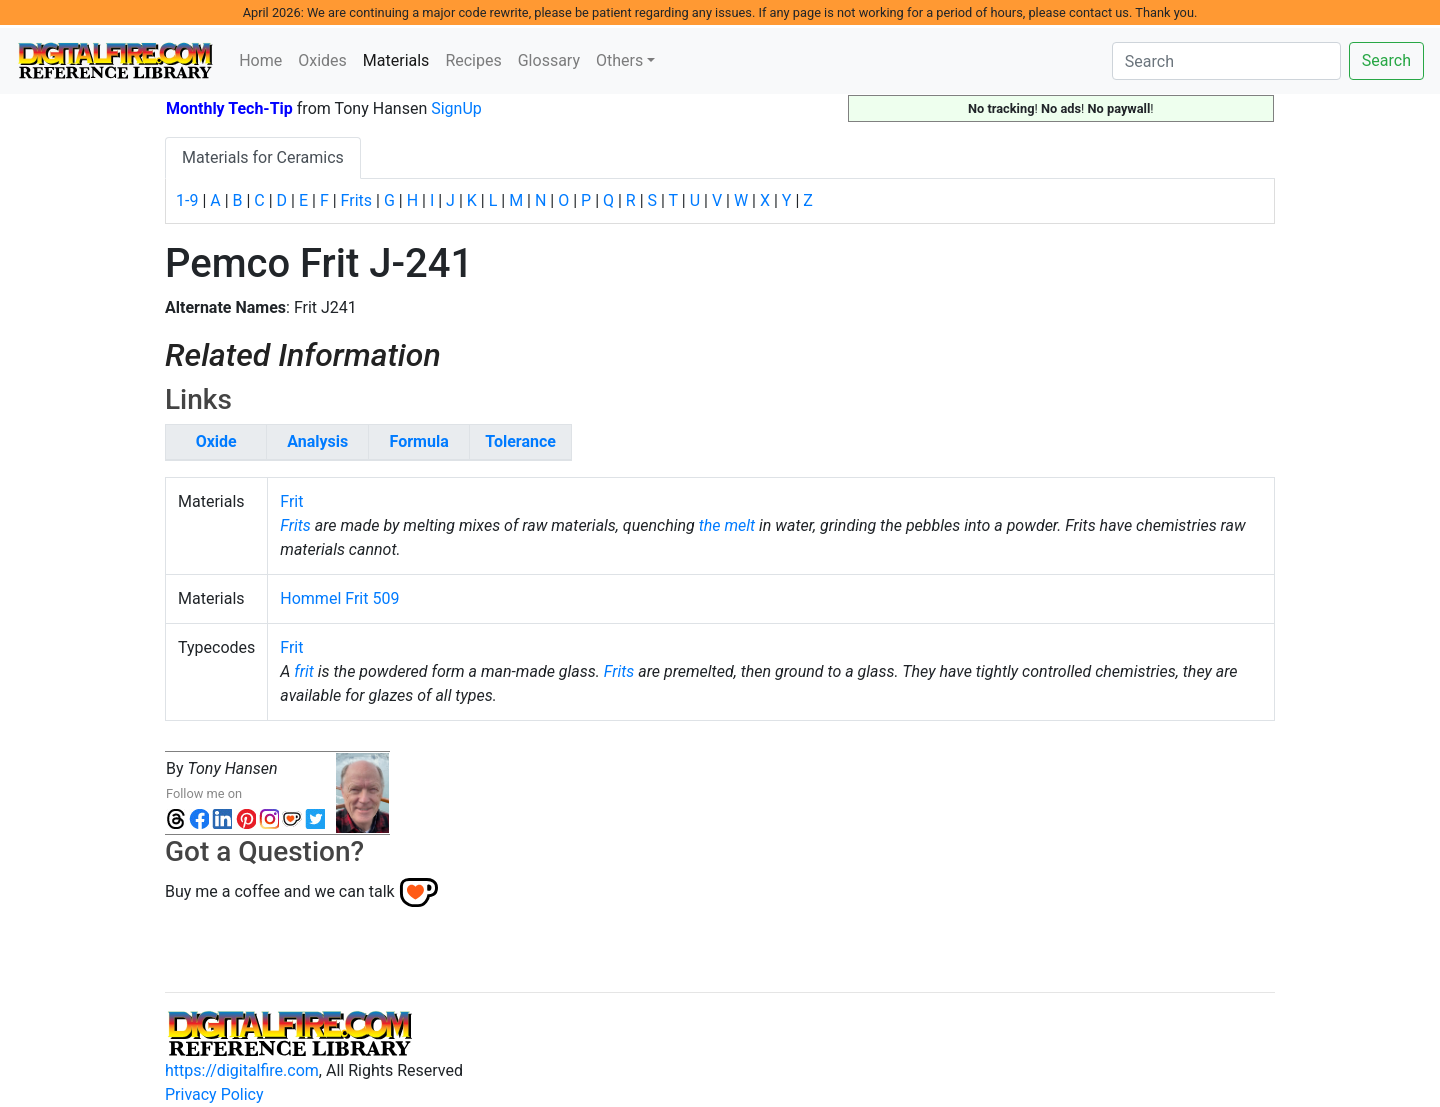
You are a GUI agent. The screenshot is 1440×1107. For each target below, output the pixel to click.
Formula (419, 441)
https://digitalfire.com (242, 1070)
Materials (400, 59)
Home (260, 60)
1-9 (187, 200)
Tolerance (520, 441)
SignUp (456, 108)
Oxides (322, 60)
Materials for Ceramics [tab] (263, 157)
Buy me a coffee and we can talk (280, 890)
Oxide (216, 441)
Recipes (473, 60)
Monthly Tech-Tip (229, 108)
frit (304, 671)
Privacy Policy (214, 1094)
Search (1386, 60)
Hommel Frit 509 (339, 598)
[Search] (1226, 61)
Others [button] (619, 60)
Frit (291, 501)
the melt (727, 525)
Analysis (317, 441)
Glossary (549, 60)
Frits (356, 200)
